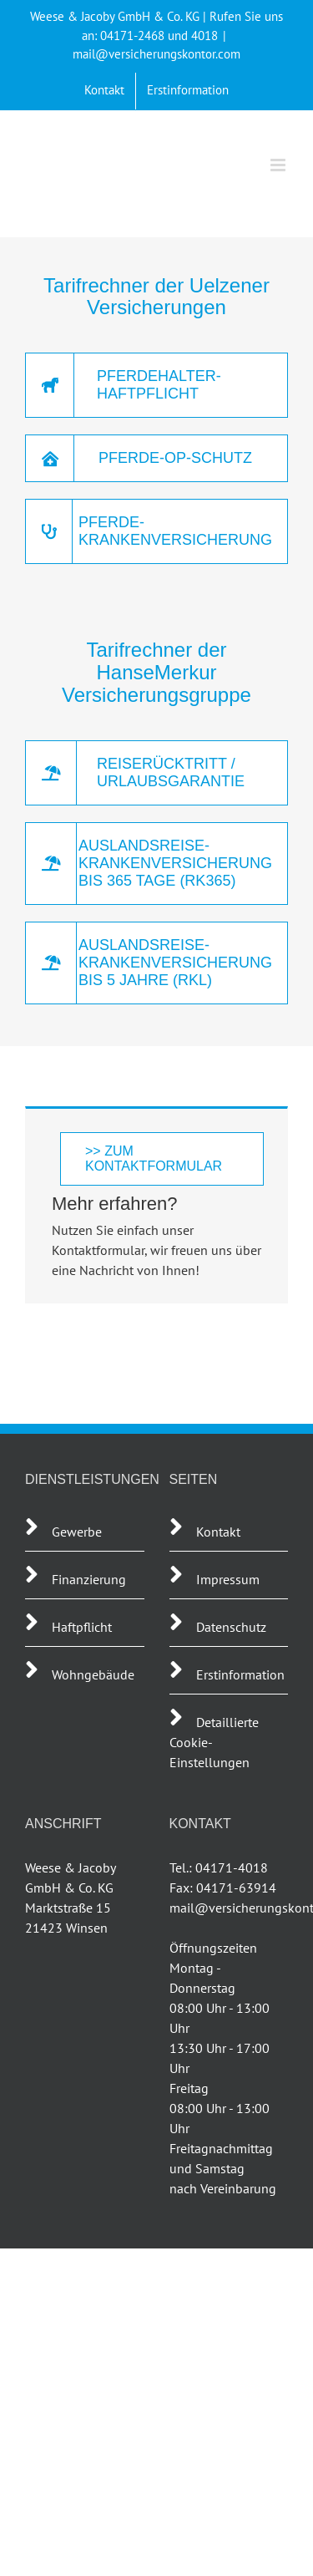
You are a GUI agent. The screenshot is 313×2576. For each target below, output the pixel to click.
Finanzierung (89, 1579)
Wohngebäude (93, 1674)
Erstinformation (240, 1674)
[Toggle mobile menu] (279, 165)
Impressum (228, 1579)
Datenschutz (231, 1626)
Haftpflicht (83, 1626)
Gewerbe (77, 1531)
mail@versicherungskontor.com (156, 54)
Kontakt (218, 1531)
